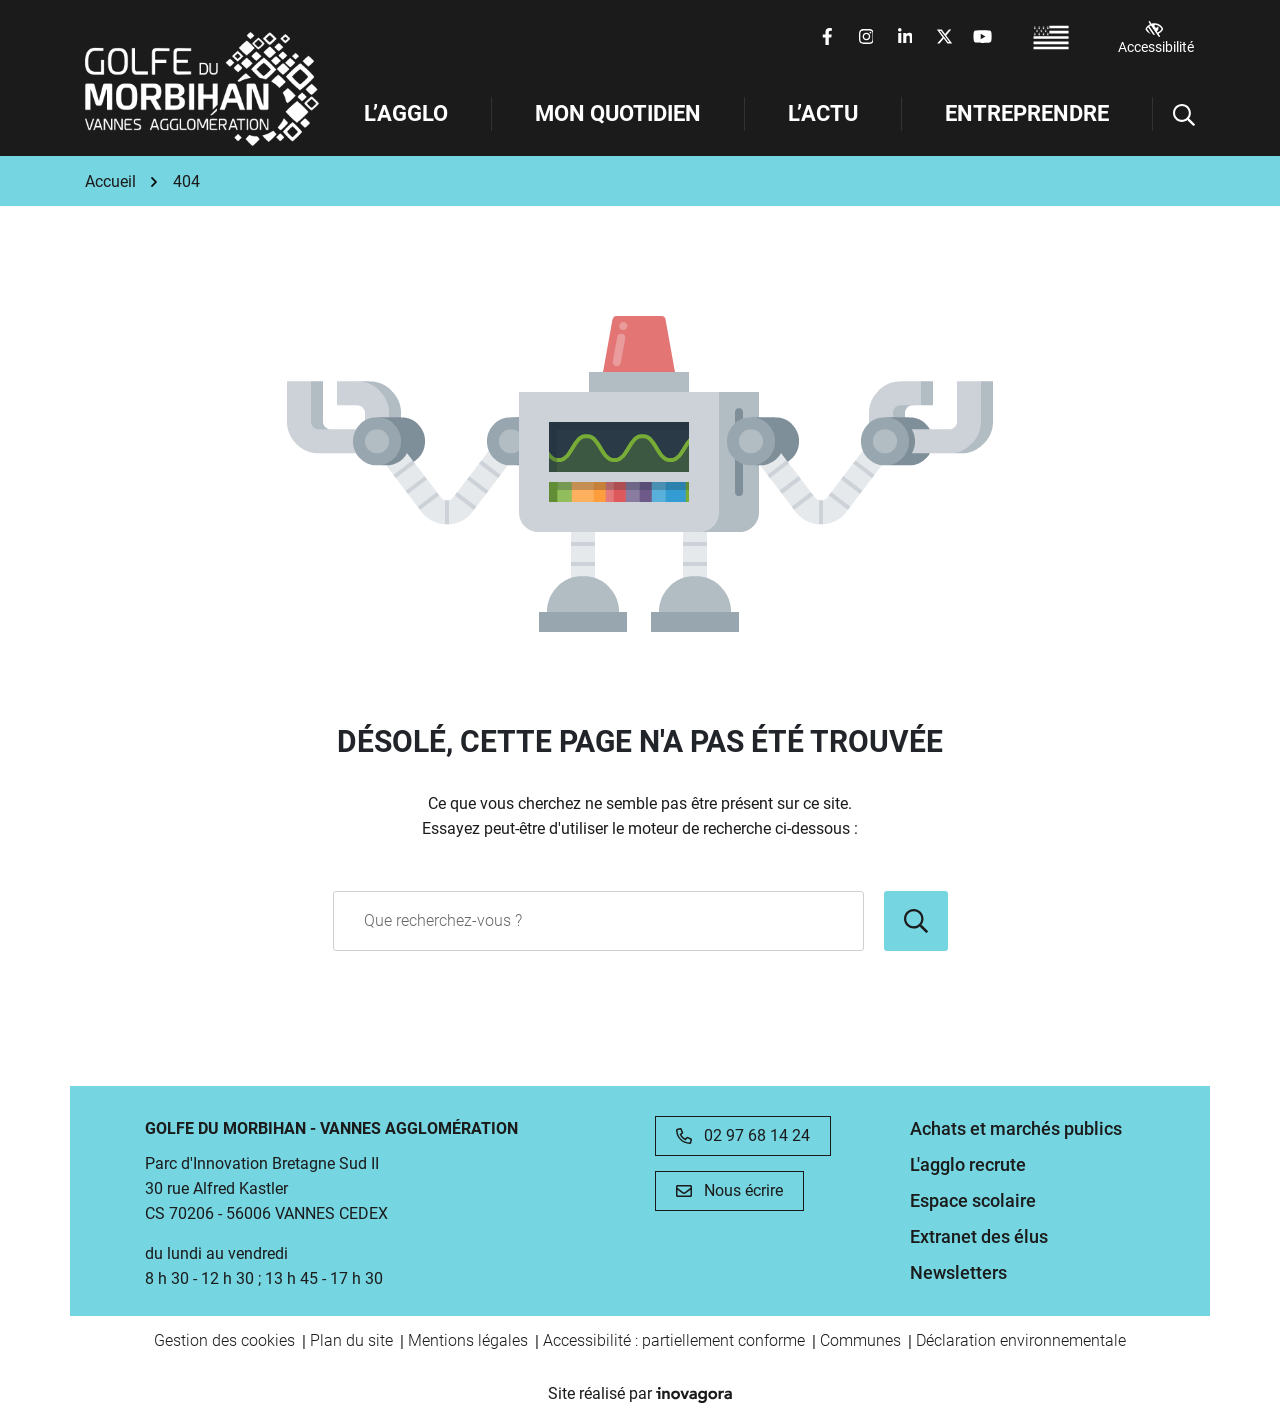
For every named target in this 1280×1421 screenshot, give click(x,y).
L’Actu (823, 113)
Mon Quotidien (618, 113)
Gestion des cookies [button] (224, 1340)
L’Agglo (406, 113)
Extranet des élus (979, 1236)
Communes (860, 1340)
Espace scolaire (973, 1200)
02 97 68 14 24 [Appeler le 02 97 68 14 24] (743, 1135)
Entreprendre (1027, 113)
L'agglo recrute (968, 1164)
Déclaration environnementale (1021, 1340)
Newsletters (958, 1272)
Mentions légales (468, 1340)
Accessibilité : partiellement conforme (674, 1340)
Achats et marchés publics (1016, 1128)
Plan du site (351, 1340)
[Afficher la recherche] (1174, 114)
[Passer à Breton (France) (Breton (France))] (1051, 37)
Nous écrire (729, 1190)
